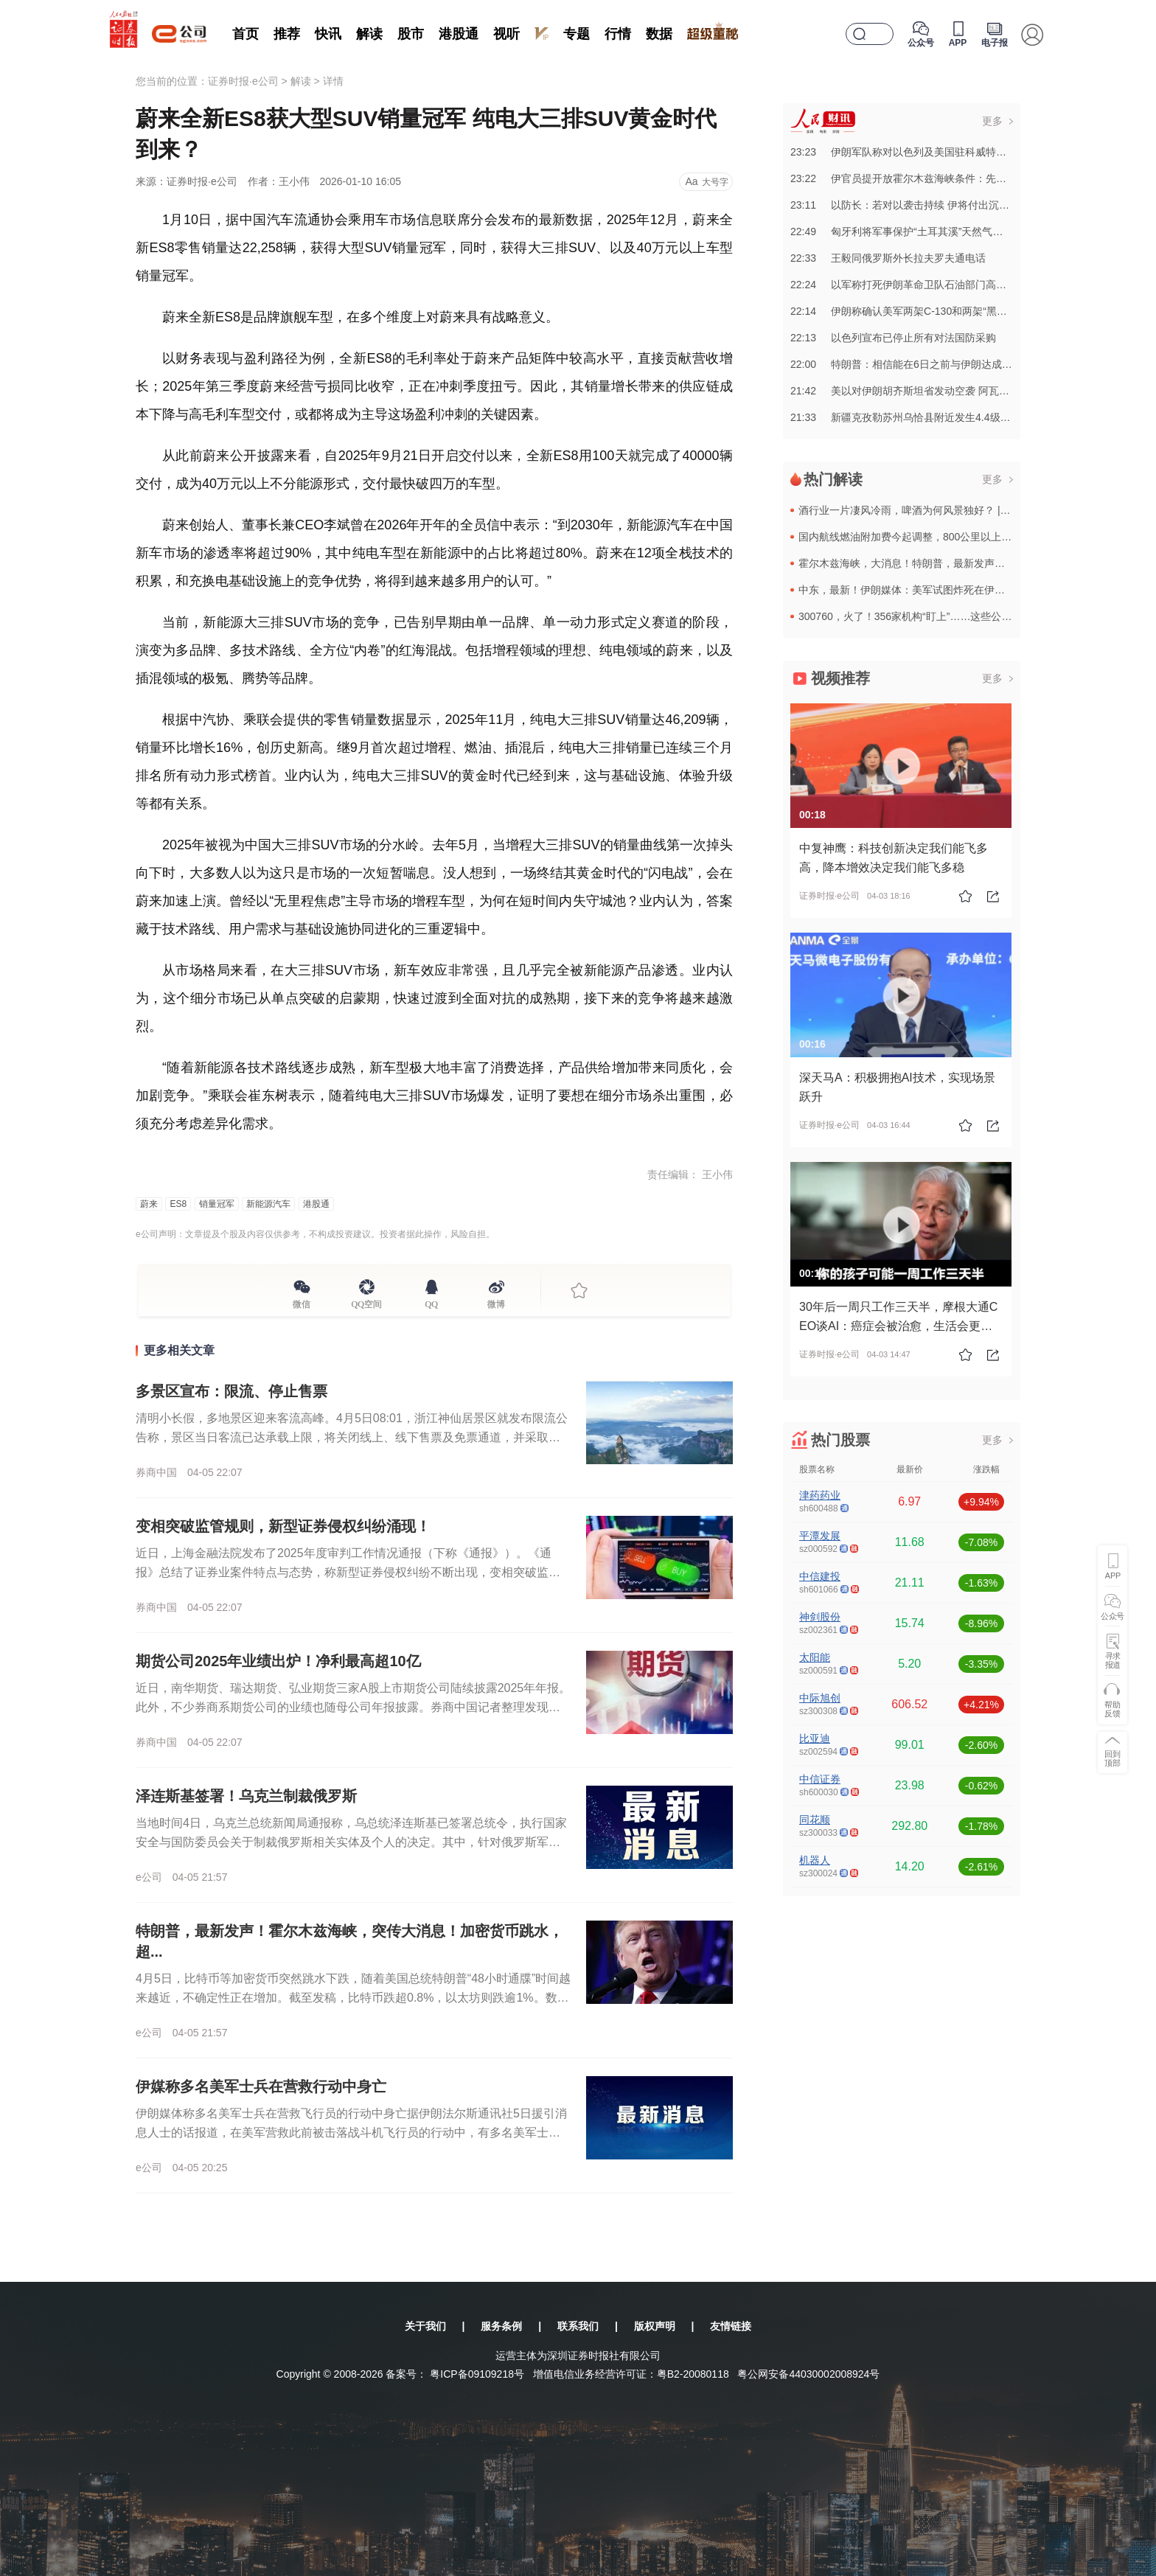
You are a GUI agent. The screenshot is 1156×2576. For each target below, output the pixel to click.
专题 (576, 34)
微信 (301, 1302)
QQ (431, 1302)
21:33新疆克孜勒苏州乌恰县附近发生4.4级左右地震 (916, 417)
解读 (369, 34)
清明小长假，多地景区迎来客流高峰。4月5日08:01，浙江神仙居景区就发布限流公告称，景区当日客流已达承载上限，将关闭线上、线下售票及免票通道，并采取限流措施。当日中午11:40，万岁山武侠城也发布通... (352, 1437)
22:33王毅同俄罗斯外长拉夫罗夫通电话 (888, 258)
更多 (992, 121)
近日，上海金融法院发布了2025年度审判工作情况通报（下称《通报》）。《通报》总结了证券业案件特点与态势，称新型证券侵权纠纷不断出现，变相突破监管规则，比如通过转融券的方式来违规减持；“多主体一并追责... (348, 1572)
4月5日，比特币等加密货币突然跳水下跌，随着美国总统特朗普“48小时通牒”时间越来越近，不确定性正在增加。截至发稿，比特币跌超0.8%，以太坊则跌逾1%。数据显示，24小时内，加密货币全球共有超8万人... (353, 1997)
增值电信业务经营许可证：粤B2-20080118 (631, 2374)
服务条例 (501, 2326)
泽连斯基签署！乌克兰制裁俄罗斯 (246, 1796)
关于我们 (425, 2326)
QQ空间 (367, 1302)
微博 (496, 1302)
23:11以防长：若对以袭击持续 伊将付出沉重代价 (910, 205)
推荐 (287, 34)
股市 (410, 34)
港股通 (458, 34)
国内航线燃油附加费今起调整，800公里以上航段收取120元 (934, 537)
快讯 (328, 34)
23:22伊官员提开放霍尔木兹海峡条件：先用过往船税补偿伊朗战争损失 (960, 178)
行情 (618, 34)
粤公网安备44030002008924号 (808, 2374)
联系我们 (578, 2326)
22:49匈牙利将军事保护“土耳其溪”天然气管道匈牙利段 (922, 231)
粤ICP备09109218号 (477, 2374)
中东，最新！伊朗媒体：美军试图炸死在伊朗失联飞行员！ (932, 590)
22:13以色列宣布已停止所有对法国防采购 (893, 338)
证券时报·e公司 (243, 81)
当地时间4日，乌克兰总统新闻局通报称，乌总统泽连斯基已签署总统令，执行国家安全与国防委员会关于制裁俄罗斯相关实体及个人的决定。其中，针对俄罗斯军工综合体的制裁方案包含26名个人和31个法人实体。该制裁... (351, 1842)
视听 (506, 34)
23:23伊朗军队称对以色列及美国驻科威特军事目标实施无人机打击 (950, 152)
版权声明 (654, 2326)
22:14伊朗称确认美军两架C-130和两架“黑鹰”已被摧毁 (921, 311)
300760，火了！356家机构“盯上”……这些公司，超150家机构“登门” (953, 616)
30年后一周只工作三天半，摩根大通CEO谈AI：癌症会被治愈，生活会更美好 (898, 1326)
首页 (245, 34)
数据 (659, 34)
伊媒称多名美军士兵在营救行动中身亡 (261, 2086)
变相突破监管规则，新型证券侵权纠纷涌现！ (283, 1526)
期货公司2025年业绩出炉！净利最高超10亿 (278, 1661)
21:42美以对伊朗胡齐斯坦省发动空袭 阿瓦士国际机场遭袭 (930, 391)
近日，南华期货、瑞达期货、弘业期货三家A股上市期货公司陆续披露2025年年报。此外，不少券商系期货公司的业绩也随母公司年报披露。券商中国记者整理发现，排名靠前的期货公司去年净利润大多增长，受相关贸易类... (353, 1707)
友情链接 (730, 2326)
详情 (333, 81)
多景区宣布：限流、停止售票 (231, 1391)
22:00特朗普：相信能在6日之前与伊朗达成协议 (906, 364)
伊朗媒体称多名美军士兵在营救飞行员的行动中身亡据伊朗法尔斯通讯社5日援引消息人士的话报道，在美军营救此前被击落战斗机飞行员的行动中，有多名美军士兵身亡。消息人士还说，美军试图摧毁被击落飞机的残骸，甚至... (351, 2132)
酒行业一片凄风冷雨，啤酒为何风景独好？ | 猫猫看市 (921, 510)
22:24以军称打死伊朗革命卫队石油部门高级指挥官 (913, 284)
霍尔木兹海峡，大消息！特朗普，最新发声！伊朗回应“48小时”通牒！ (957, 563)
